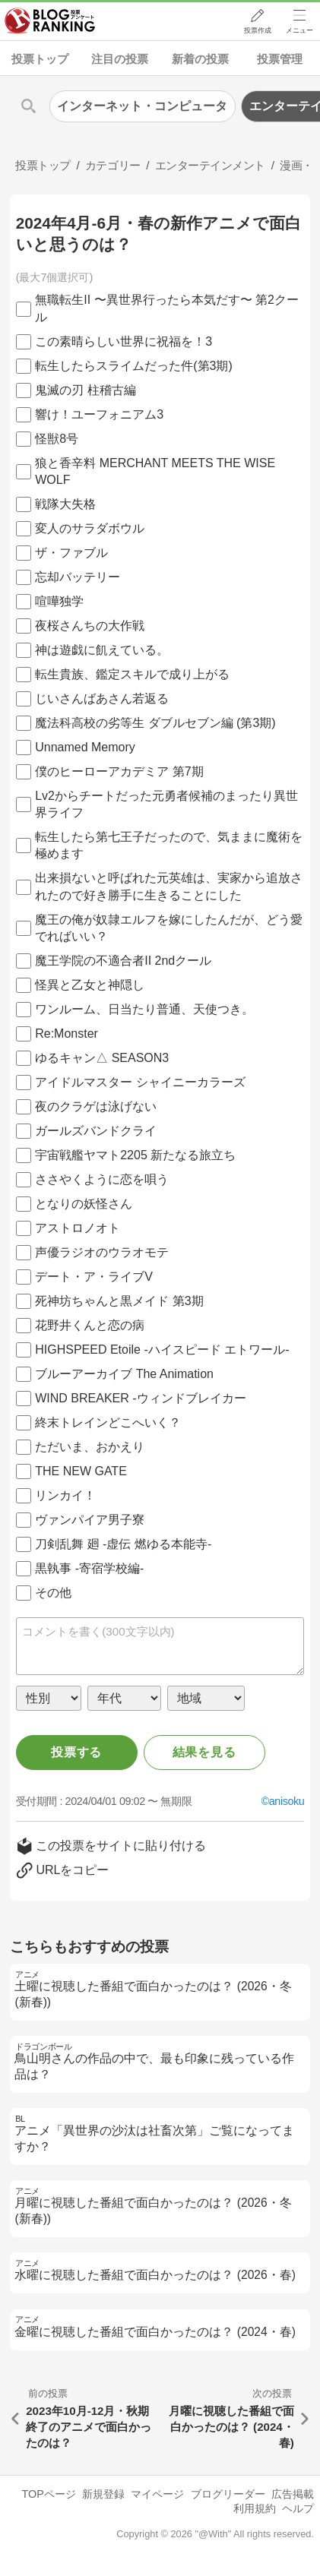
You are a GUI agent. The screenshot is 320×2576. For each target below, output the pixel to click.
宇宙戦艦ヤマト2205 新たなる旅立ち (135, 1155)
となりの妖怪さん (83, 1203)
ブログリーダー (228, 2494)
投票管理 (280, 58)
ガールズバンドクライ (96, 1130)
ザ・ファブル (71, 552)
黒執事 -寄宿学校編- (89, 1568)
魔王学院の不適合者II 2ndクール (123, 960)
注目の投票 (119, 58)
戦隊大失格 (65, 504)
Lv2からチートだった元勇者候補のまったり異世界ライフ (166, 804)
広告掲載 (292, 2494)
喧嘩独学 (59, 601)
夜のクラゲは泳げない (96, 1106)
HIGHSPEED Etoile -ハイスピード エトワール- (162, 1349)
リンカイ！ (65, 1495)
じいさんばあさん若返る (102, 698)
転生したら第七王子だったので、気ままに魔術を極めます (169, 845)
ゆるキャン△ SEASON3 (102, 1057)
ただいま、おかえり (89, 1446)
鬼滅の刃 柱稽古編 (85, 390)
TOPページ (48, 2494)
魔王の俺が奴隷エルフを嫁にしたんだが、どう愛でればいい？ (169, 928)
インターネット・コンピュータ (142, 106)
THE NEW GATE (81, 1471)
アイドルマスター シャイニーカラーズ (140, 1082)
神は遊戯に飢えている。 (102, 649)
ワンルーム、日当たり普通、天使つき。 (144, 1009)
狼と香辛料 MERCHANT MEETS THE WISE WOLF (155, 471)
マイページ (157, 2494)
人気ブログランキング (51, 22)
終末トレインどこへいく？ (108, 1422)
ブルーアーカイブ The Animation (124, 1373)
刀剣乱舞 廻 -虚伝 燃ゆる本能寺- (123, 1544)
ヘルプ (298, 2508)
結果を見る (204, 1752)
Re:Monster (66, 1033)
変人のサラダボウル (89, 528)
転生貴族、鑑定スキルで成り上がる (132, 674)
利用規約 (254, 2508)
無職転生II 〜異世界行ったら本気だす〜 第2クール (167, 308)
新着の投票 (200, 58)
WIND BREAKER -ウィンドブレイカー (140, 1398)
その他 (53, 1592)
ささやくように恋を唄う (102, 1179)
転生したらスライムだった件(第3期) (134, 365)
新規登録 (103, 2494)
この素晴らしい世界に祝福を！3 (123, 341)
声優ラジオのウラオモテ (102, 1252)
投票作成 (256, 31)
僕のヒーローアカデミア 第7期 (119, 771)
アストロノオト (77, 1228)
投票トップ (39, 58)
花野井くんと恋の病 (89, 1325)
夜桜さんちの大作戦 (89, 625)
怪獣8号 (56, 438)
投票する (76, 1752)
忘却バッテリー (77, 577)
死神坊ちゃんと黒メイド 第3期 (119, 1300)
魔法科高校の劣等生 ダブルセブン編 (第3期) (155, 722)
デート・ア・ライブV (94, 1276)
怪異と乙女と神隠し (89, 984)
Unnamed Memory (85, 747)
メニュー (299, 31)
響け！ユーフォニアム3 (99, 414)
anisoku (287, 1801)
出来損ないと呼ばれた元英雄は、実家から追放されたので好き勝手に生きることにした (169, 886)
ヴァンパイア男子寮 (89, 1519)
